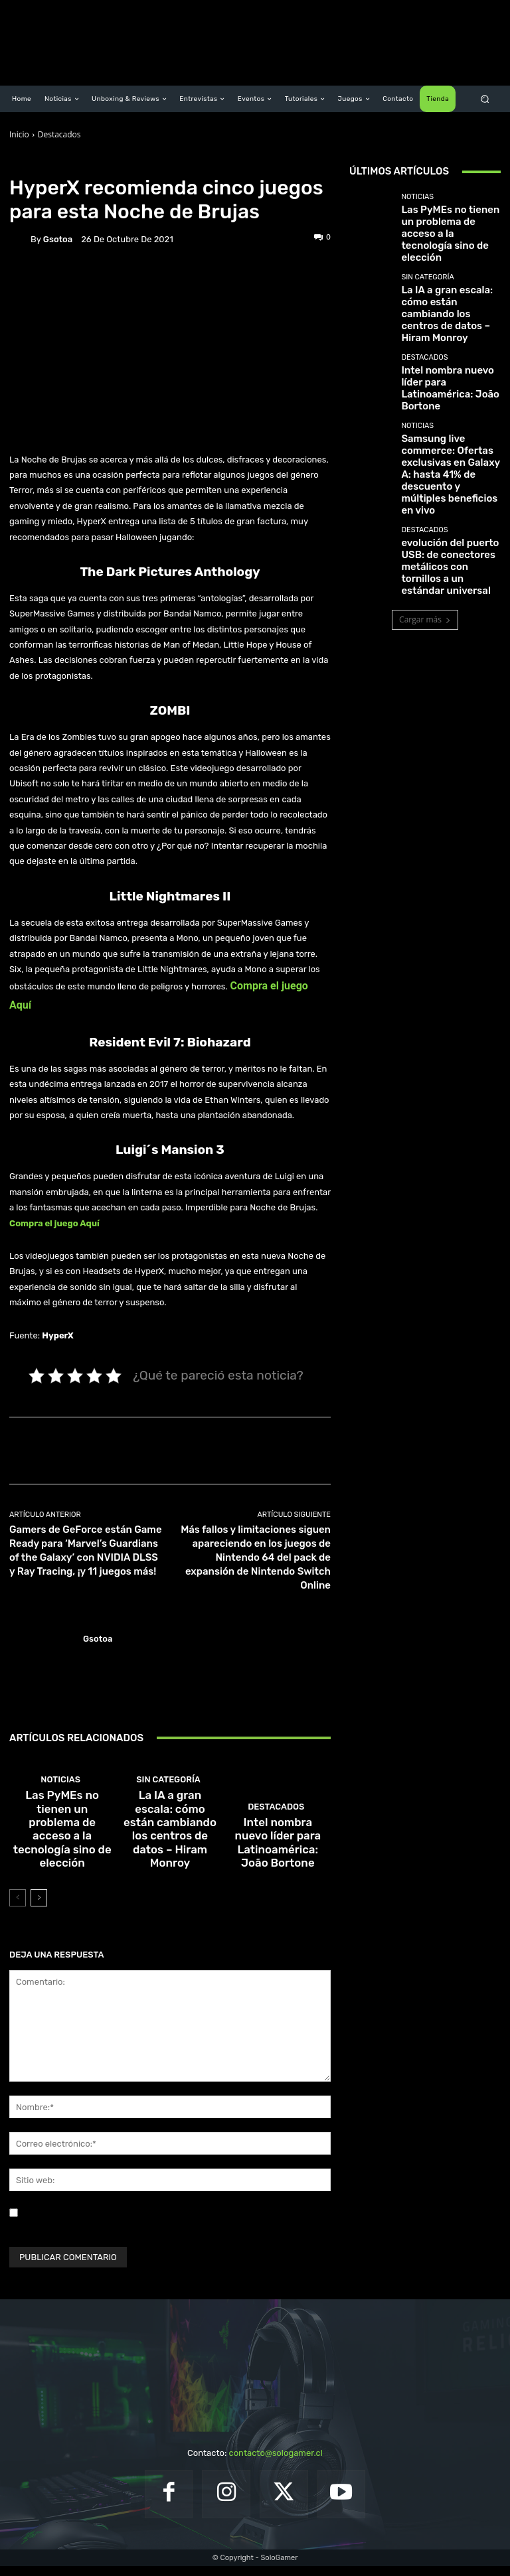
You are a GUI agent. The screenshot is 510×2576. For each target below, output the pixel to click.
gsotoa (57, 239)
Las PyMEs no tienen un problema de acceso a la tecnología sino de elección (62, 1866)
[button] (485, 99)
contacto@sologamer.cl (275, 2464)
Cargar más (425, 496)
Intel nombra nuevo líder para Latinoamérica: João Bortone (278, 1866)
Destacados (59, 134)
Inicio (19, 134)
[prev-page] (17, 1908)
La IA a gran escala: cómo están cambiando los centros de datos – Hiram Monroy (170, 1862)
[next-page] (39, 1908)
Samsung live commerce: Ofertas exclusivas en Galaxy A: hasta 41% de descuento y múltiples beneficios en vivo (445, 392)
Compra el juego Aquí (54, 1223)
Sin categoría (168, 1837)
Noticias (87, 165)
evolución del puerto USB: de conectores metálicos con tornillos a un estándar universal (448, 452)
